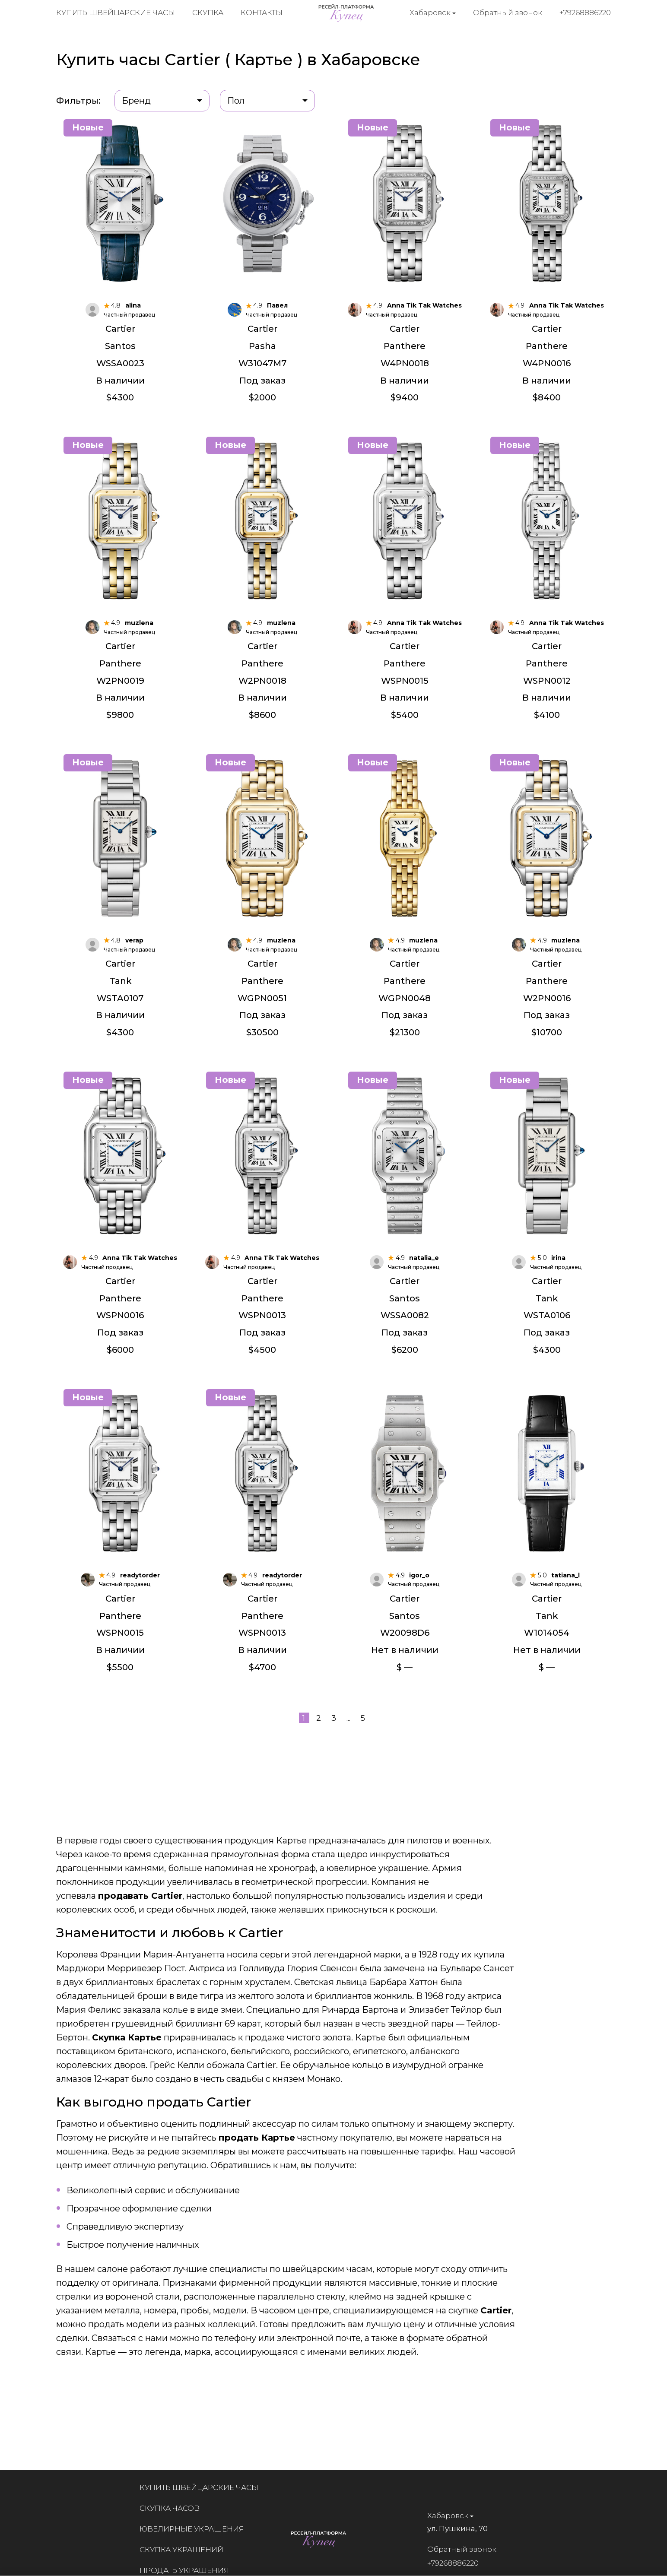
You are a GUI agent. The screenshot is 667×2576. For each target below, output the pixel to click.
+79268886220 (585, 12)
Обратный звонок (508, 12)
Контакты (262, 13)
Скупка (207, 13)
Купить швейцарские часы (115, 13)
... (348, 1719)
